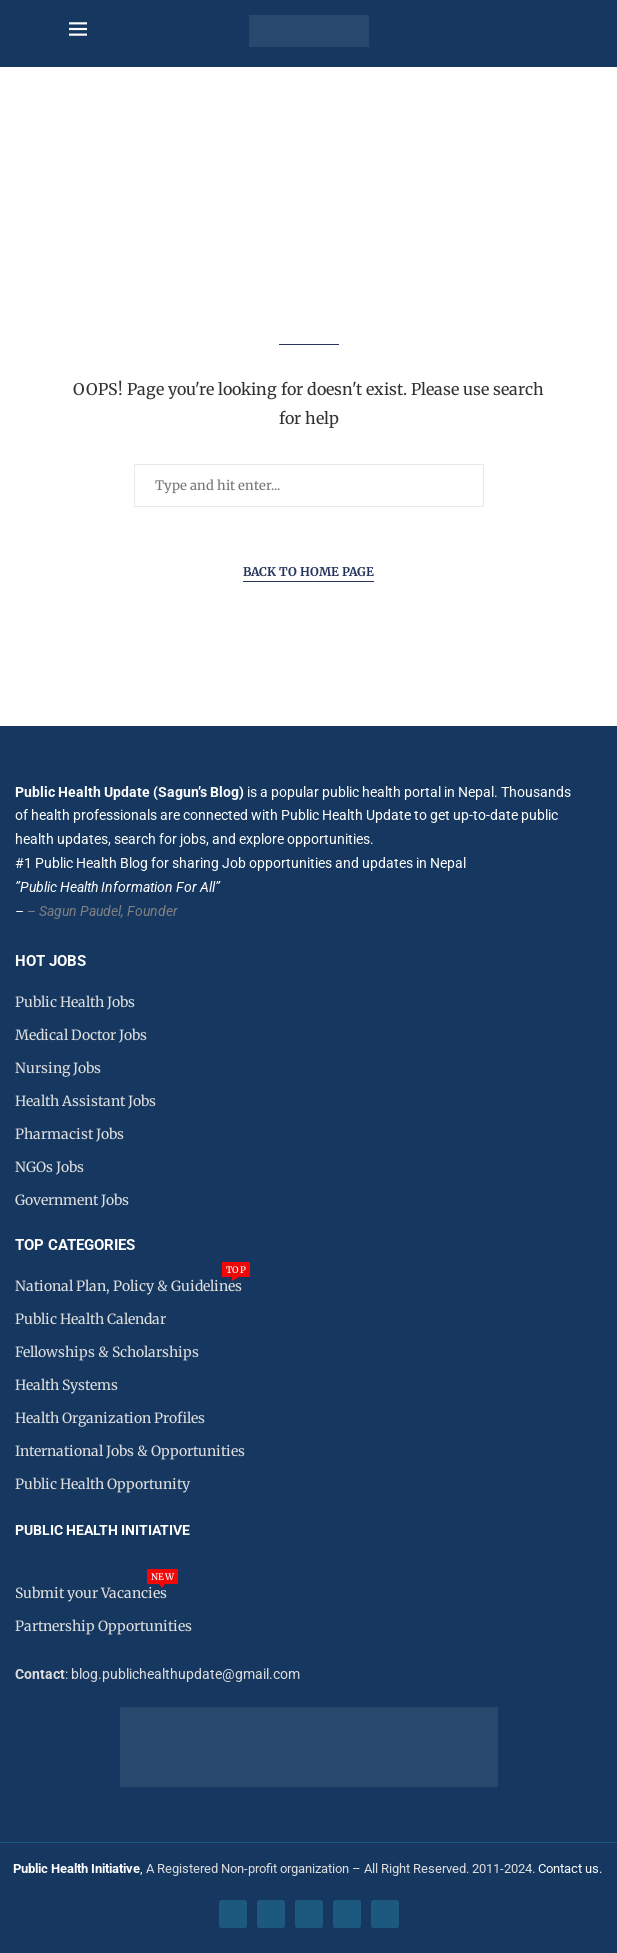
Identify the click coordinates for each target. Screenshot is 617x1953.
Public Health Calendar (90, 1319)
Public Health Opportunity (102, 1484)
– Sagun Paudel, (75, 911)
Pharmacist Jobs (69, 1134)
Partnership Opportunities (103, 1626)
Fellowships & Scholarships (107, 1352)
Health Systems (66, 1385)
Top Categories (75, 1245)
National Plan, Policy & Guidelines (128, 1286)
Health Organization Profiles (110, 1418)
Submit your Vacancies (91, 1593)
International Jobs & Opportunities (130, 1451)
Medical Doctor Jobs (81, 1035)
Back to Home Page (308, 571)
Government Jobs (72, 1200)
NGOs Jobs (49, 1167)
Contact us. (571, 1868)
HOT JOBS (50, 961)
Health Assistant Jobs (85, 1101)
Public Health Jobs (75, 1002)
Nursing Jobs (58, 1068)
